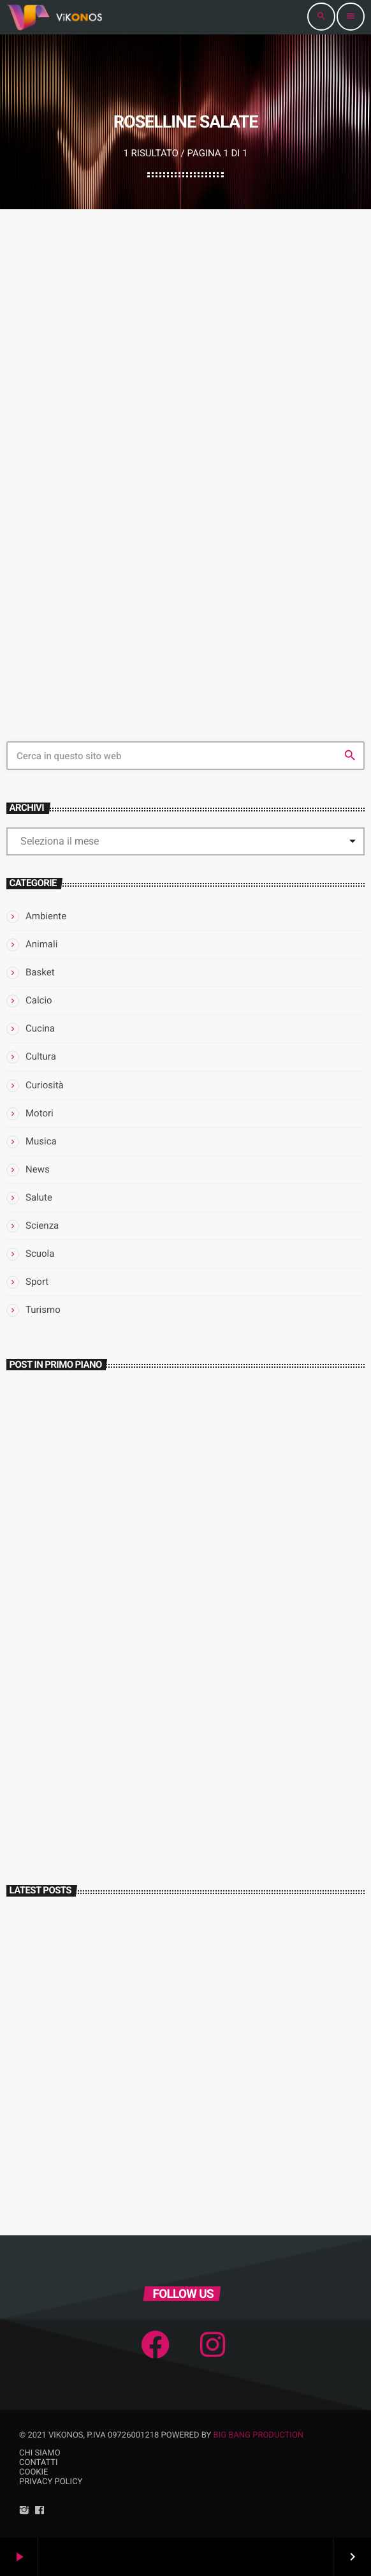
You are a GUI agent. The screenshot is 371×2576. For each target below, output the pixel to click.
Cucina (40, 1028)
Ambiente (45, 916)
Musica (41, 1141)
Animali (41, 944)
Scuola (39, 1253)
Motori (39, 1113)
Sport (36, 1281)
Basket (40, 972)
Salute (38, 1197)
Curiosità (44, 1085)
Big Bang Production (259, 2435)
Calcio (38, 1000)
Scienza (42, 1225)
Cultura (40, 1056)
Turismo (43, 1309)
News (37, 1169)
